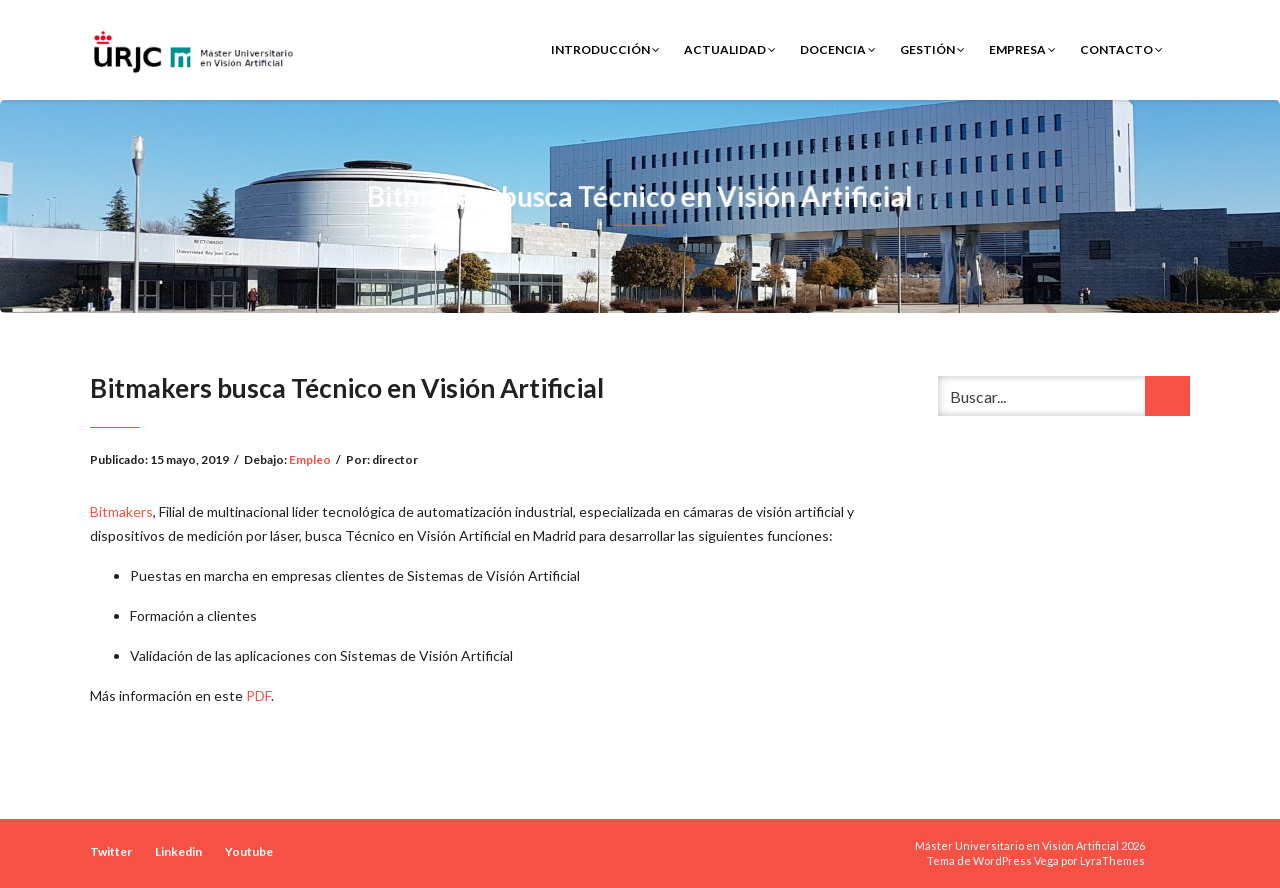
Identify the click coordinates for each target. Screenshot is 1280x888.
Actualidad (730, 49)
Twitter (111, 851)
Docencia (838, 49)
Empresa (1022, 49)
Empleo (310, 459)
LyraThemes (1112, 860)
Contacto (1121, 49)
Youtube (249, 851)
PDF (258, 695)
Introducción (605, 49)
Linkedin (178, 851)
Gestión (932, 49)
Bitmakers (121, 511)
